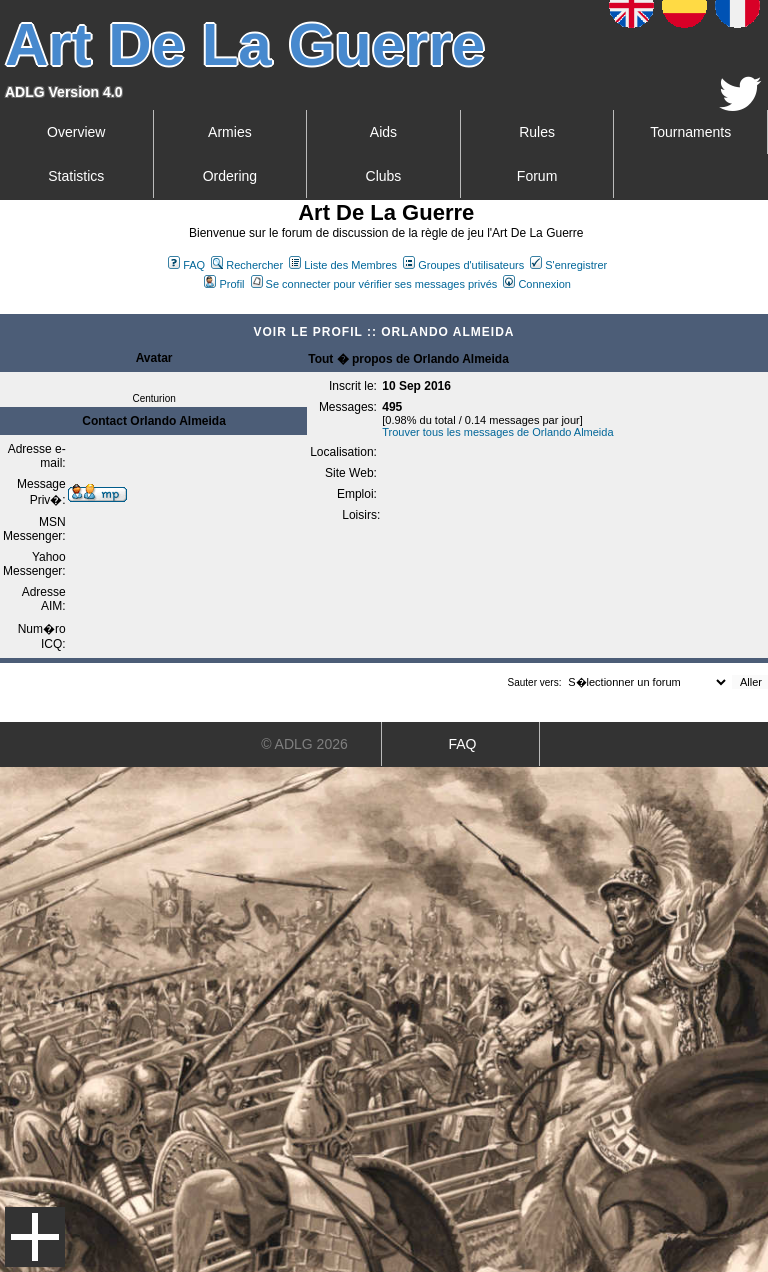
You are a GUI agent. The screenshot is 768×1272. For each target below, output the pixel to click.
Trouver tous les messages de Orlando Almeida (497, 432)
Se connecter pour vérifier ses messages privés (374, 284)
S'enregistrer (568, 265)
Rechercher (247, 265)
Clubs (384, 176)
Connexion (537, 284)
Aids (383, 132)
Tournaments (690, 132)
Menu (35, 1237)
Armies (230, 132)
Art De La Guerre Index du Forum (8, 306)
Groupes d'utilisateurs (463, 265)
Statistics (76, 176)
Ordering (230, 176)
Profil (224, 284)
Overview (76, 132)
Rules (537, 132)
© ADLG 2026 (304, 744)
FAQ (186, 265)
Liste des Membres (343, 265)
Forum (537, 176)
